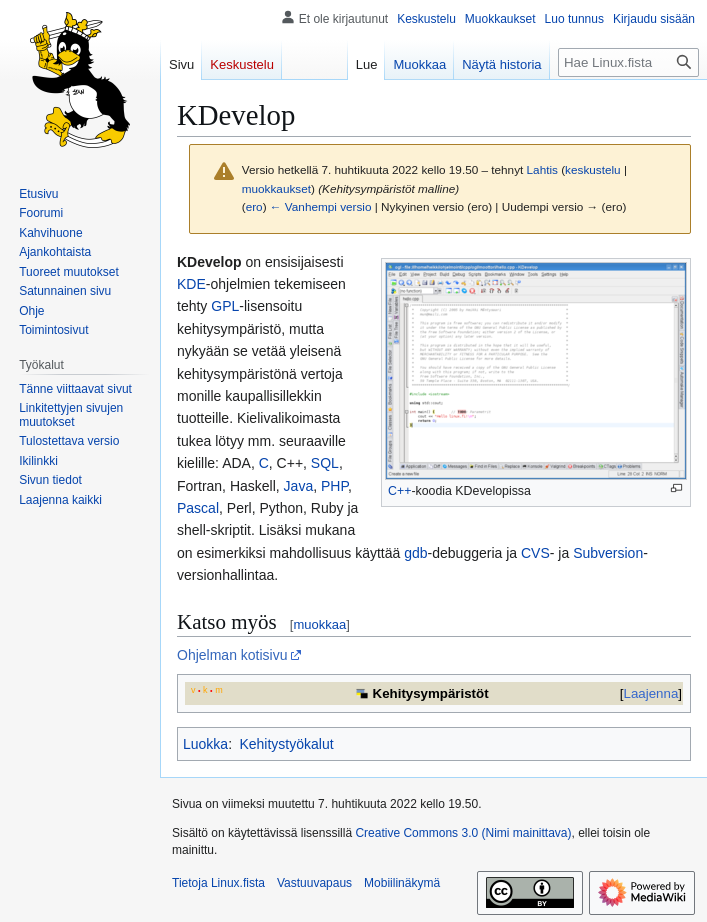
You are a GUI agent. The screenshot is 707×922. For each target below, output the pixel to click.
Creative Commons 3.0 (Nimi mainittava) (463, 833)
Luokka (205, 744)
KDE (191, 284)
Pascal (198, 508)
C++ (399, 491)
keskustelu (593, 169)
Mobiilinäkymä (402, 883)
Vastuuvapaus (314, 883)
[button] (60, 500)
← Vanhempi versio (321, 206)
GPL (225, 306)
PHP (334, 486)
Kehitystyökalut (286, 744)
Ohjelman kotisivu (232, 655)
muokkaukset (276, 188)
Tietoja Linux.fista (218, 883)
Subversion (608, 553)
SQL (325, 463)
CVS (535, 553)
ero (254, 206)
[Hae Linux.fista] (628, 62)
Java (299, 486)
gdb (415, 553)
